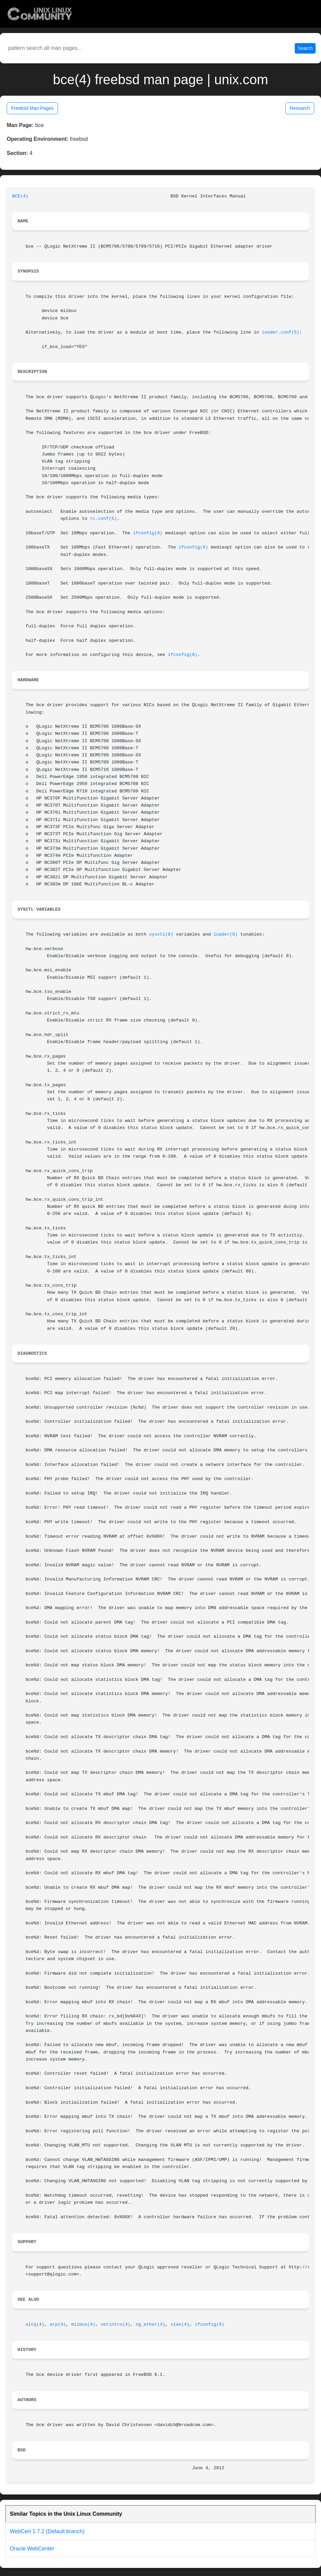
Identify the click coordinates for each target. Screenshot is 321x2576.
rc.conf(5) (103, 518)
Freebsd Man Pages (32, 108)
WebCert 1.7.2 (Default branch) (47, 2531)
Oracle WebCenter (32, 2548)
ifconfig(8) (148, 533)
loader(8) (225, 934)
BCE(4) (20, 196)
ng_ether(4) (150, 2324)
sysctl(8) (161, 934)
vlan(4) (180, 2324)
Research (300, 108)
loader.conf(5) (280, 332)
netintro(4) (115, 2324)
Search (305, 48)
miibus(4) (83, 2324)
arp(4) (58, 2324)
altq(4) (35, 2324)
